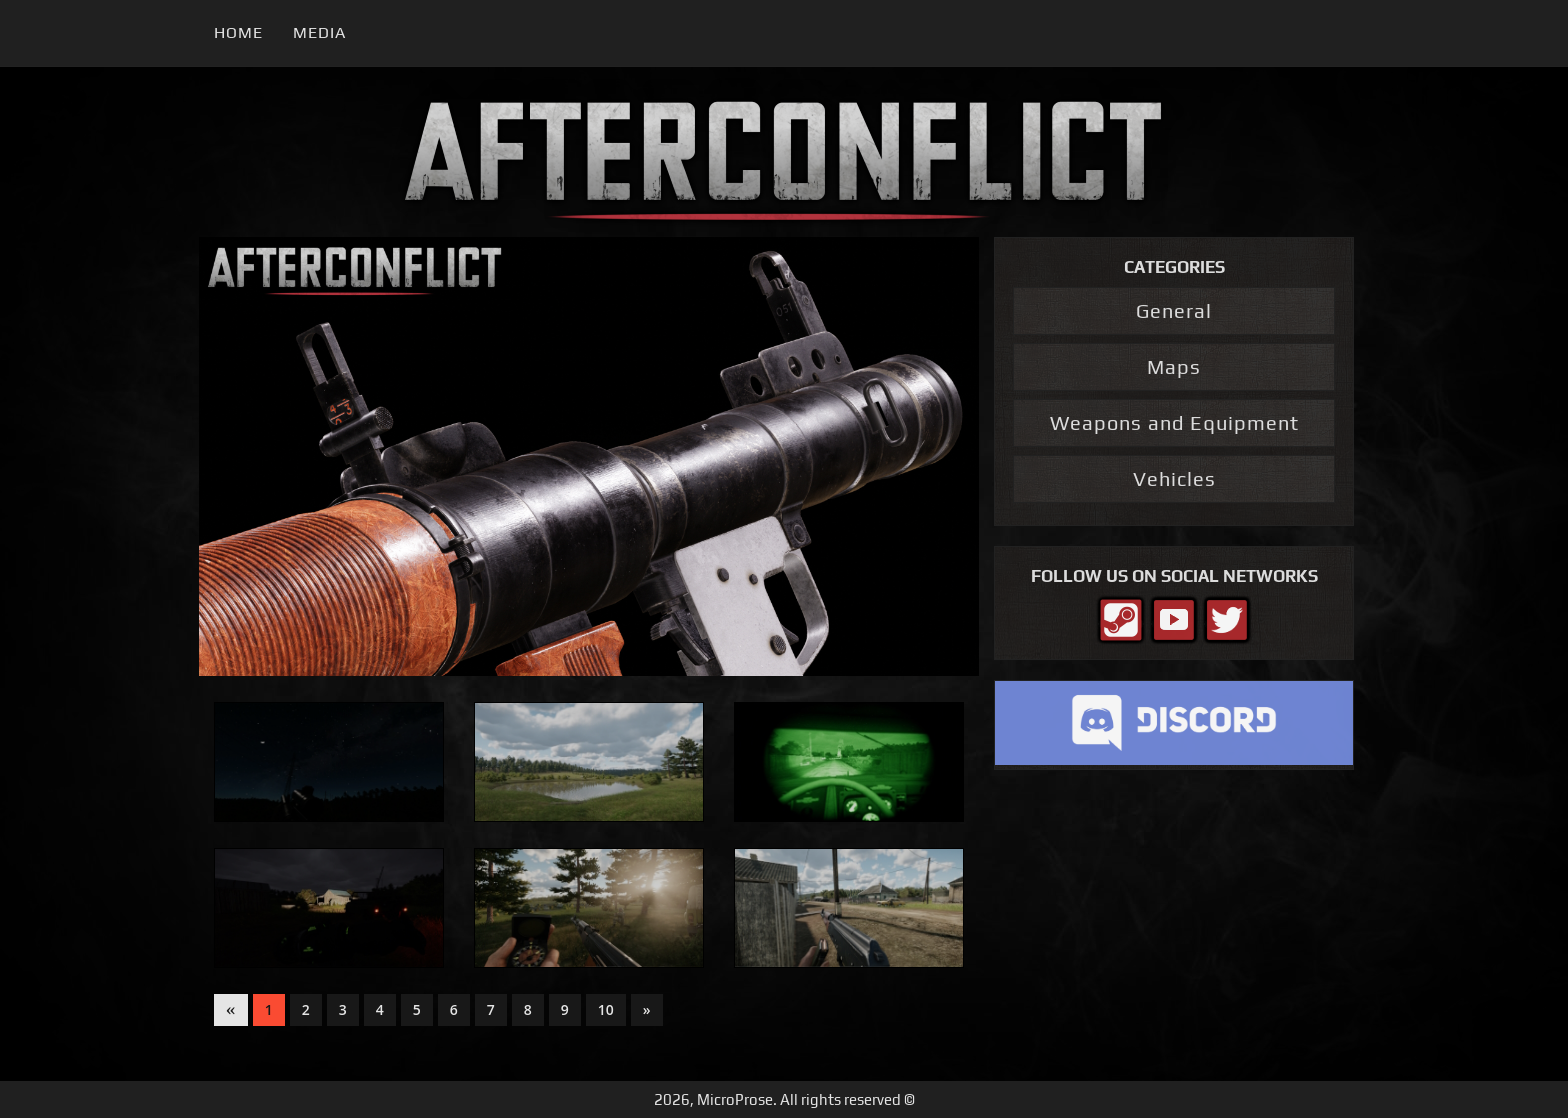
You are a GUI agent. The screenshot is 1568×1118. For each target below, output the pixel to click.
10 (606, 1009)
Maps (1174, 366)
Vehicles (1174, 478)
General (1174, 310)
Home (238, 32)
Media (319, 32)
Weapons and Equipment (1174, 422)
